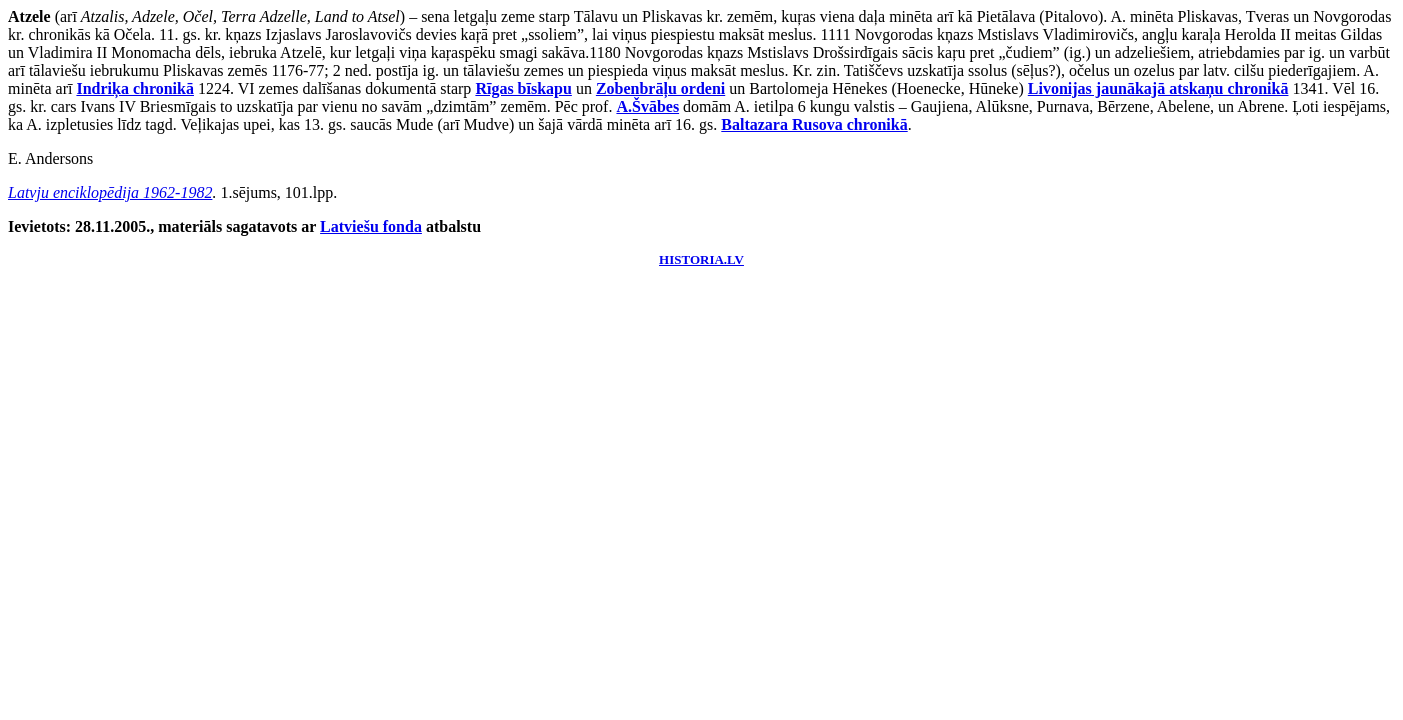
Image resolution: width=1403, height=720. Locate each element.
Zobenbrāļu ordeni (660, 88)
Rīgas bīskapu (523, 88)
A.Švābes (647, 106)
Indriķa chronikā (135, 88)
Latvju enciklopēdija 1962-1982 (110, 192)
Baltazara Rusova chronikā (814, 124)
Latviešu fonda (371, 226)
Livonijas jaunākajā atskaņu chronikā (1158, 88)
